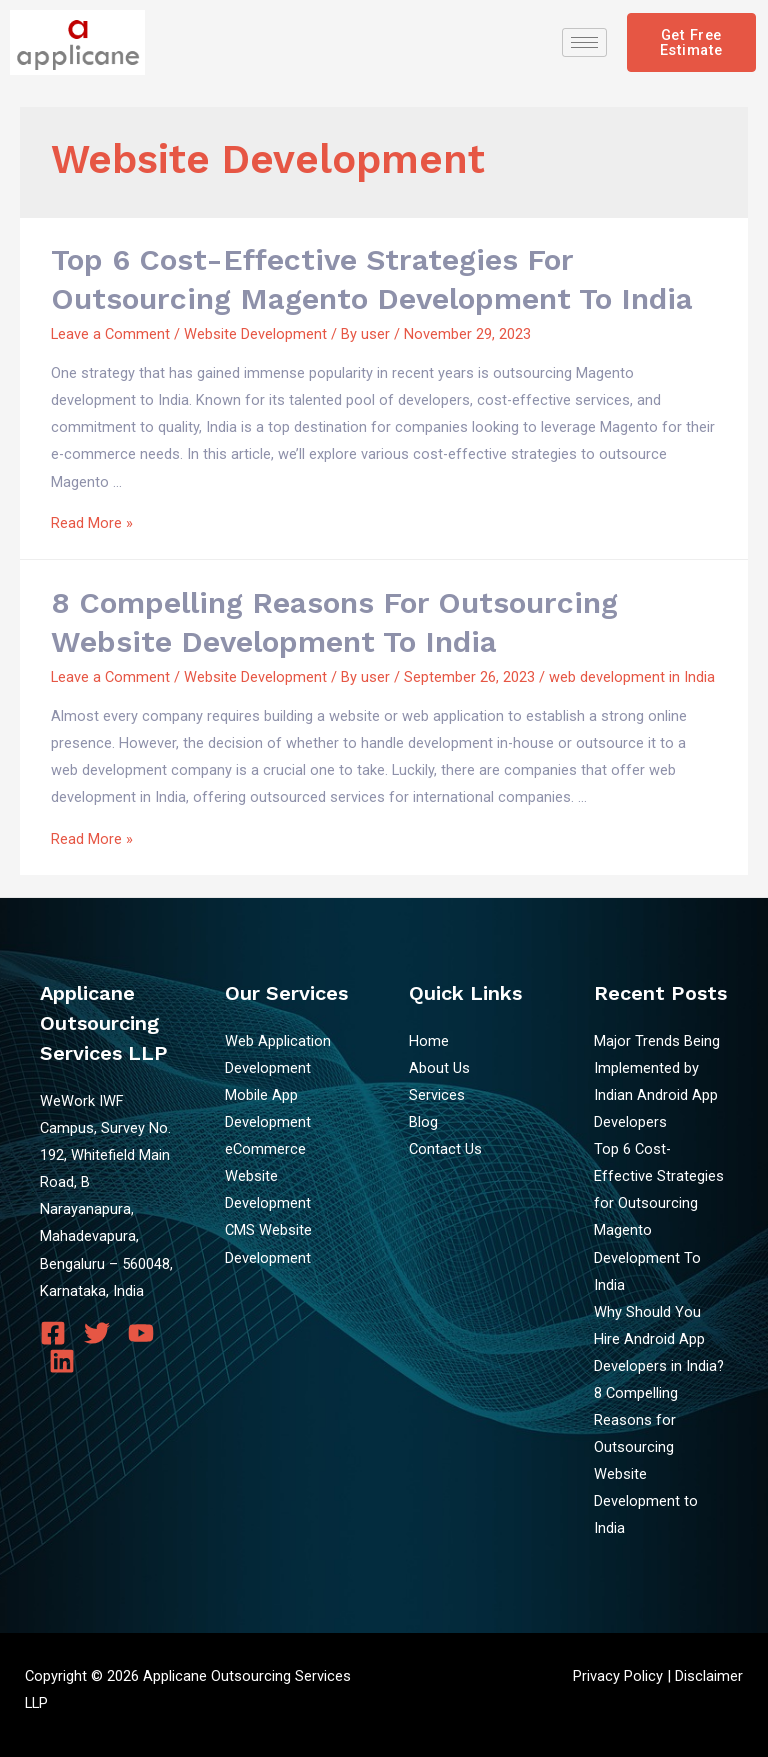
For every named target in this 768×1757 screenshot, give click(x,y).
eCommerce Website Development (268, 1176)
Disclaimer (709, 1676)
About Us (439, 1068)
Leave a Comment (110, 334)
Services (437, 1095)
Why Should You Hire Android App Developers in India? (659, 1339)
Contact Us (445, 1149)
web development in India (632, 677)
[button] (691, 42)
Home (429, 1041)
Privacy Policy (618, 1676)
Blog (423, 1122)
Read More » (92, 523)
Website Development (255, 334)
